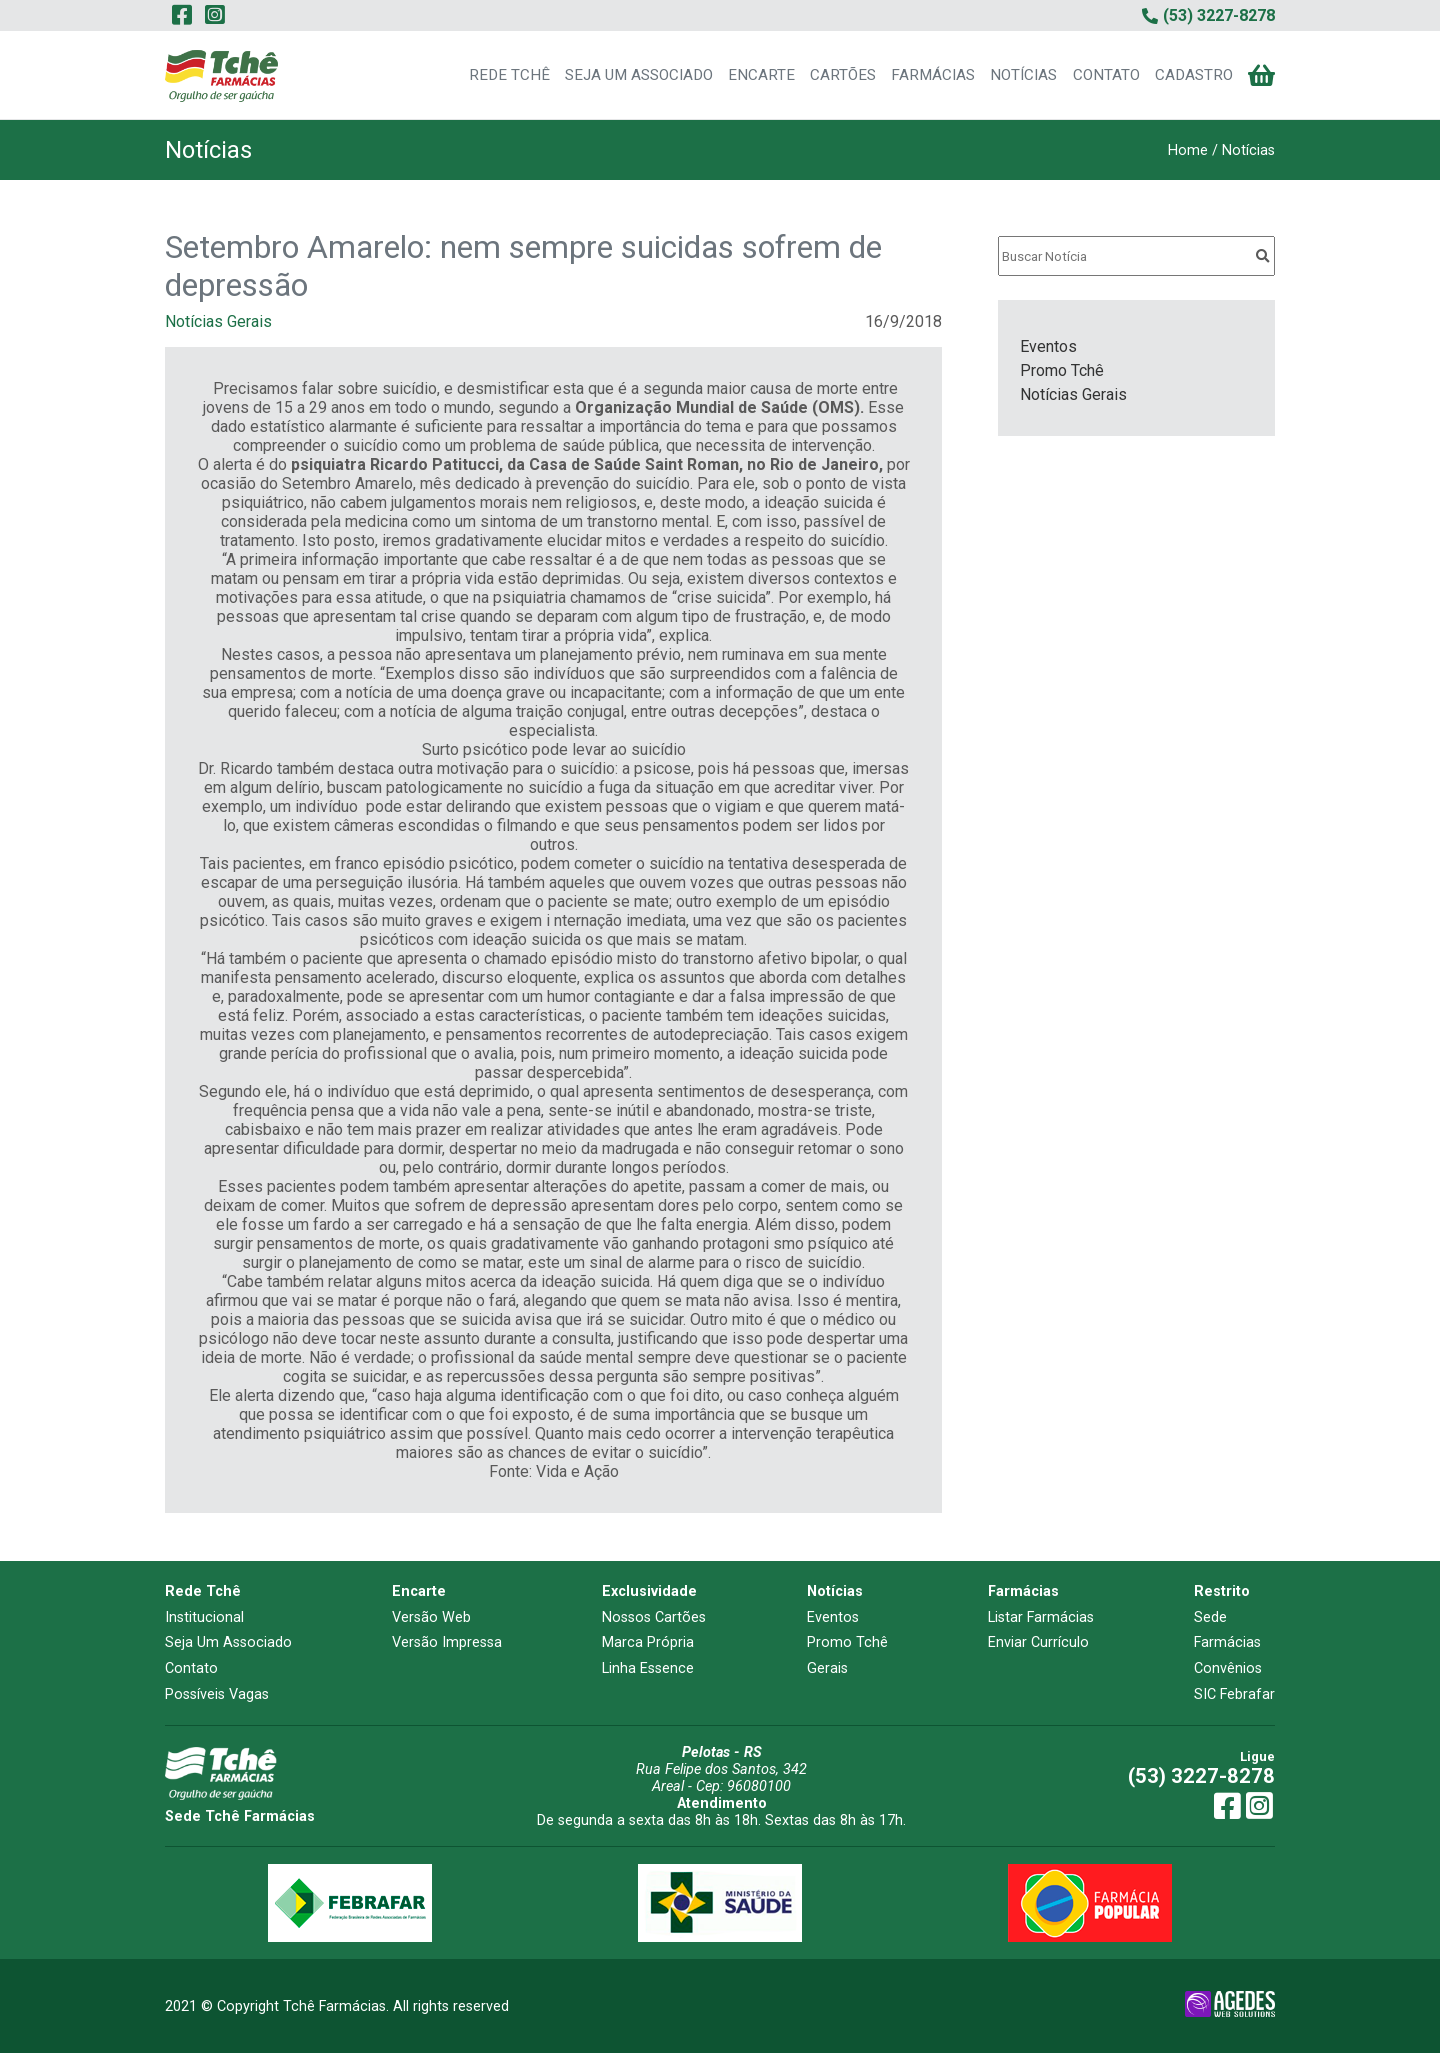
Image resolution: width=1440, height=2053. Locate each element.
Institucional (204, 1617)
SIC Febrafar (1234, 1694)
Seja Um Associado (228, 1642)
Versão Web (431, 1617)
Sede (1210, 1617)
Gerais (827, 1668)
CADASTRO (1194, 75)
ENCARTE (761, 75)
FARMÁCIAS (933, 75)
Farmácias (1227, 1642)
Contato (191, 1668)
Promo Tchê (1062, 370)
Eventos (1048, 346)
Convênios (1228, 1668)
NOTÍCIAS (1023, 75)
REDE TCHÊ (509, 75)
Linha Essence (648, 1668)
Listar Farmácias (1041, 1617)
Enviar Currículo (1038, 1642)
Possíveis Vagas (217, 1694)
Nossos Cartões (654, 1617)
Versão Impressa (447, 1642)
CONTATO (1106, 75)
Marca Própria (648, 1642)
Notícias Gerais (218, 321)
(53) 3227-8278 (1201, 1776)
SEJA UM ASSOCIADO (639, 75)
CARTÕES (843, 75)
